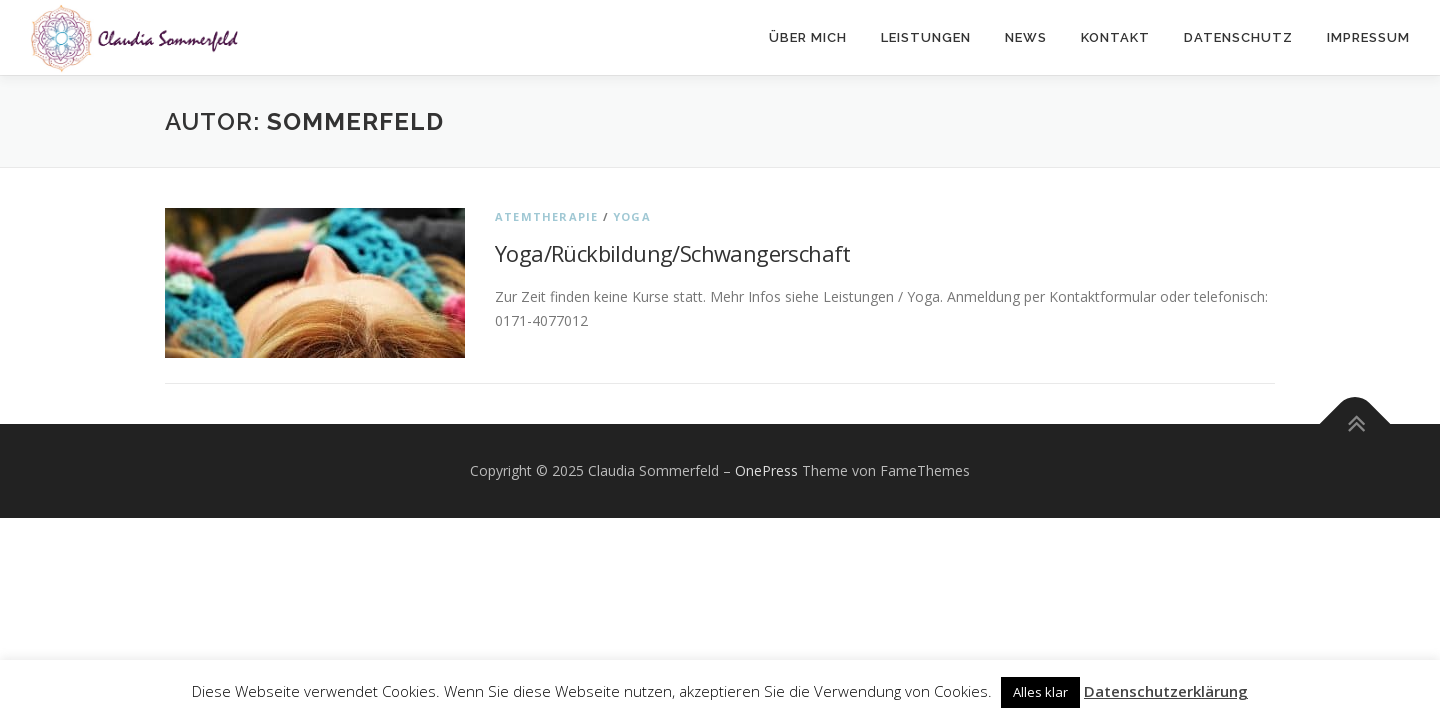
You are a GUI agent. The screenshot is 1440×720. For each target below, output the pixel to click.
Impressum (1368, 37)
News (1026, 37)
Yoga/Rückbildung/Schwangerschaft (673, 253)
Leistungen (926, 37)
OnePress (766, 470)
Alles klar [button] (1040, 692)
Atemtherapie (546, 216)
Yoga (632, 216)
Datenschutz (1238, 37)
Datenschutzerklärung (1166, 691)
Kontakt (1115, 37)
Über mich (808, 37)
